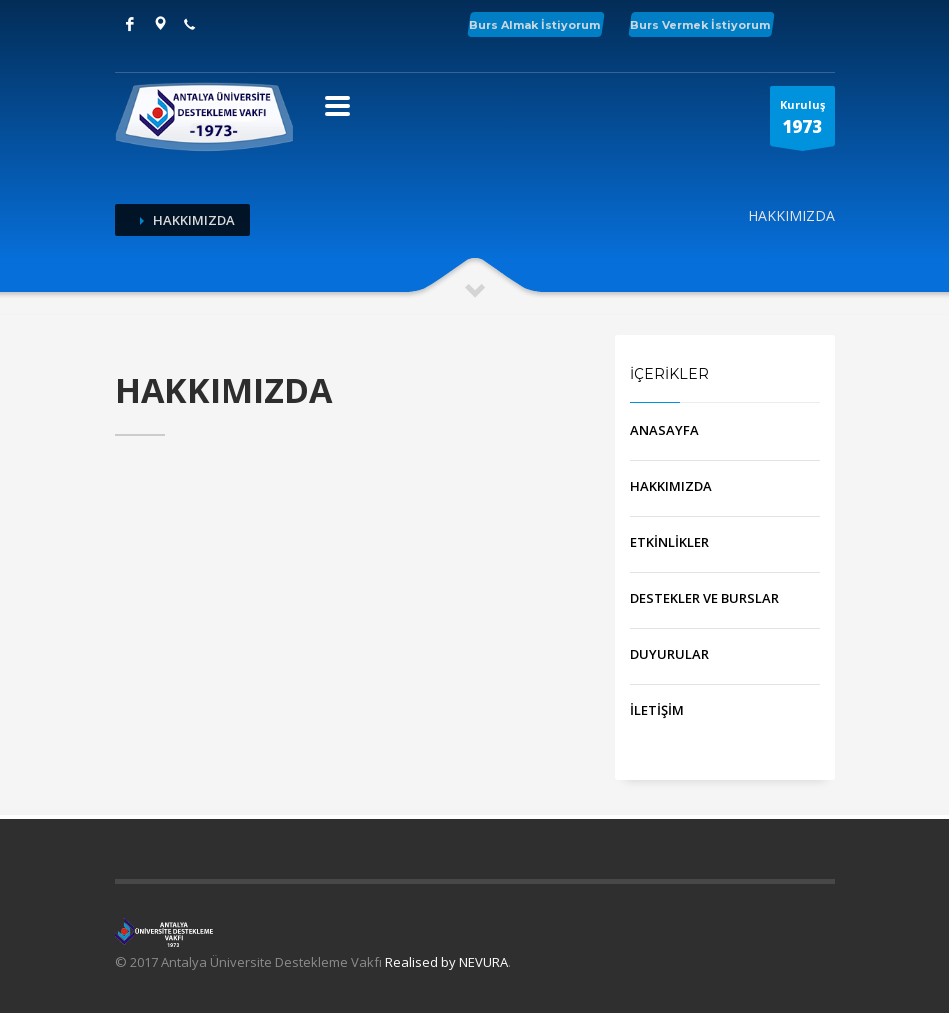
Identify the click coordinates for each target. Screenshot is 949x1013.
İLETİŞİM (657, 710)
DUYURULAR (669, 654)
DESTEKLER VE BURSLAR (704, 598)
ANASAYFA (664, 430)
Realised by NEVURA (446, 962)
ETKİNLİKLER (669, 542)
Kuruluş (802, 121)
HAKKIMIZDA (671, 486)
